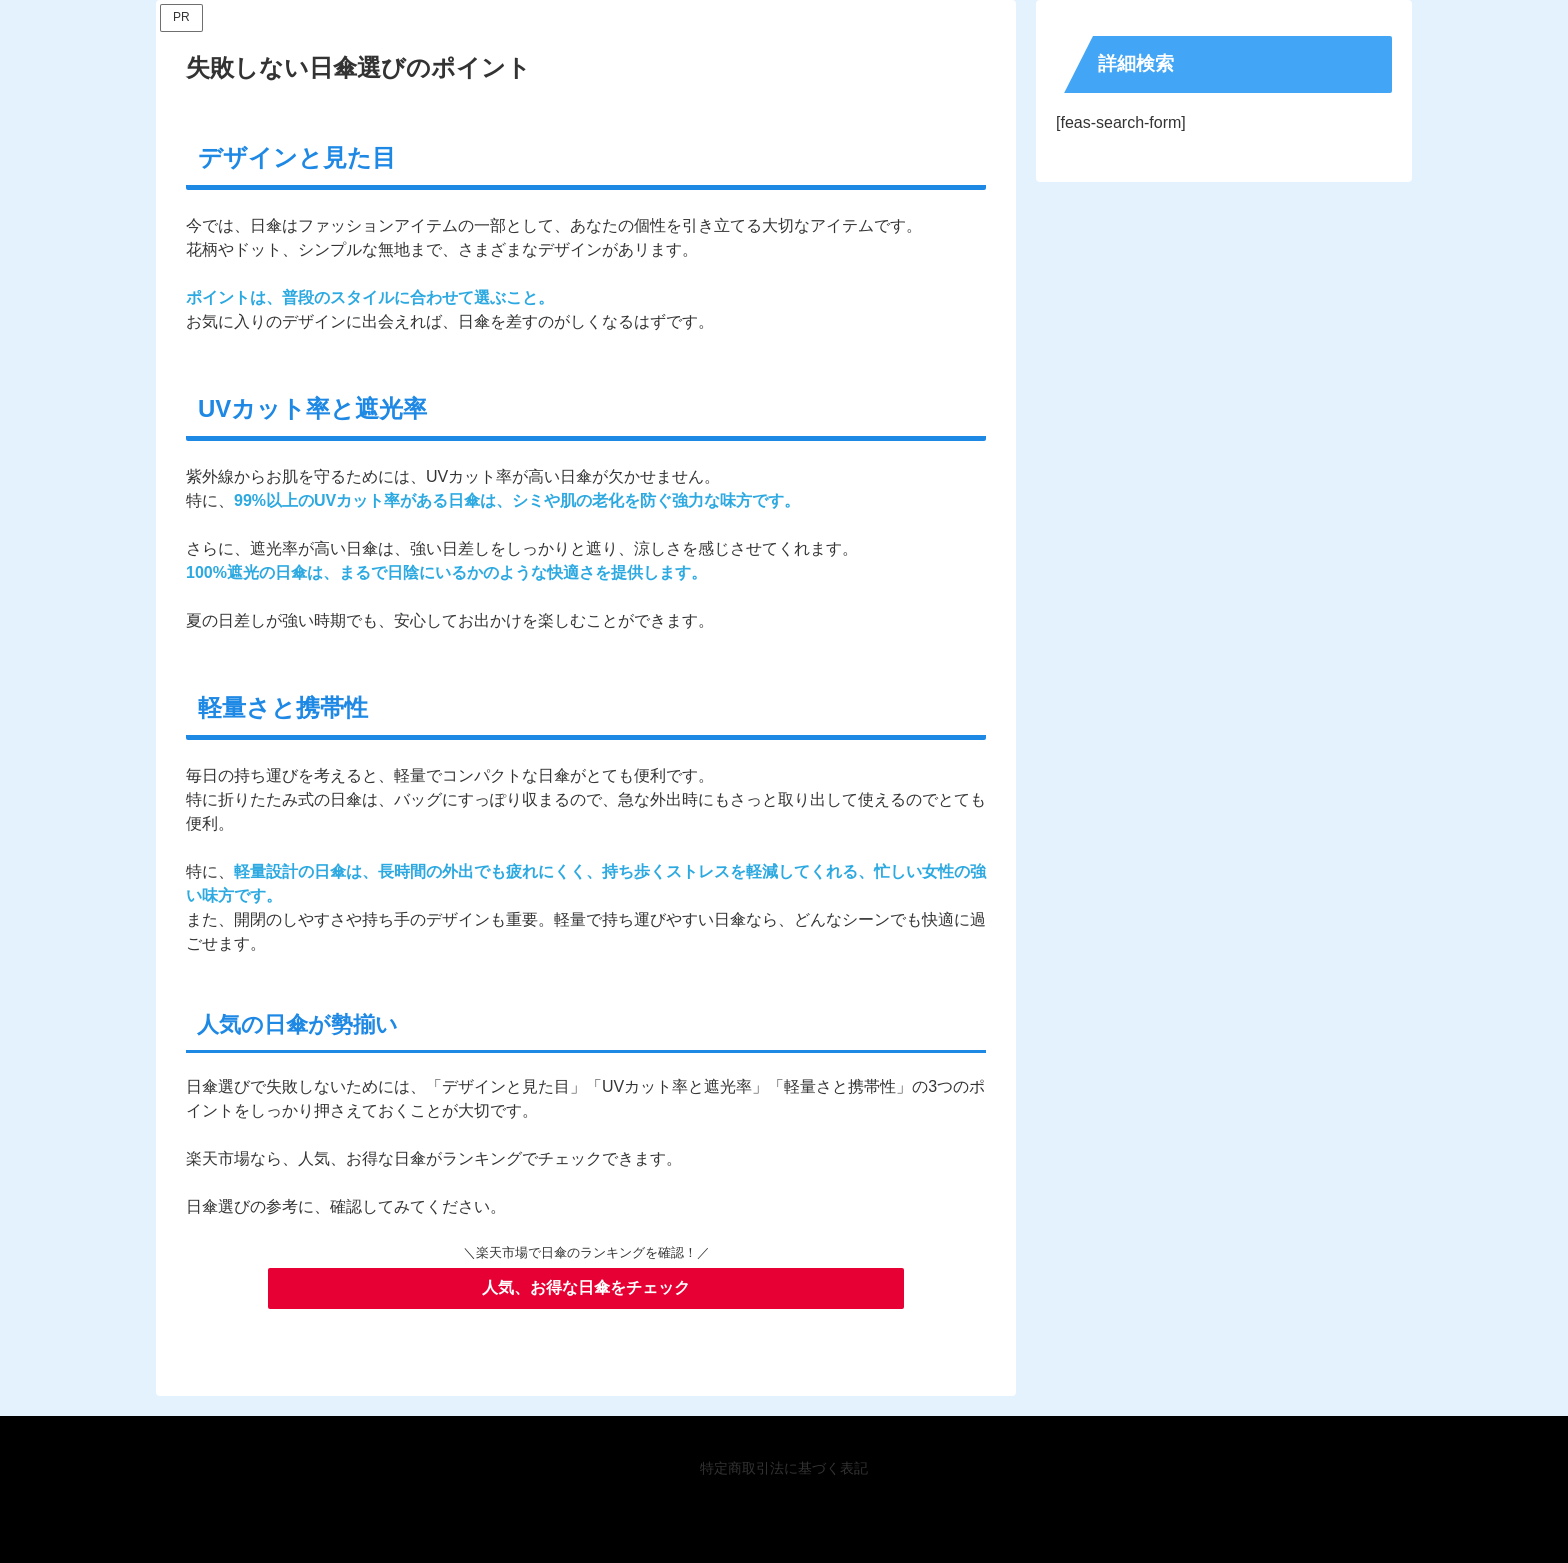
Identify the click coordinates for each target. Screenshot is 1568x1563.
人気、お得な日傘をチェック (586, 1287)
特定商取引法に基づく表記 (784, 1468)
